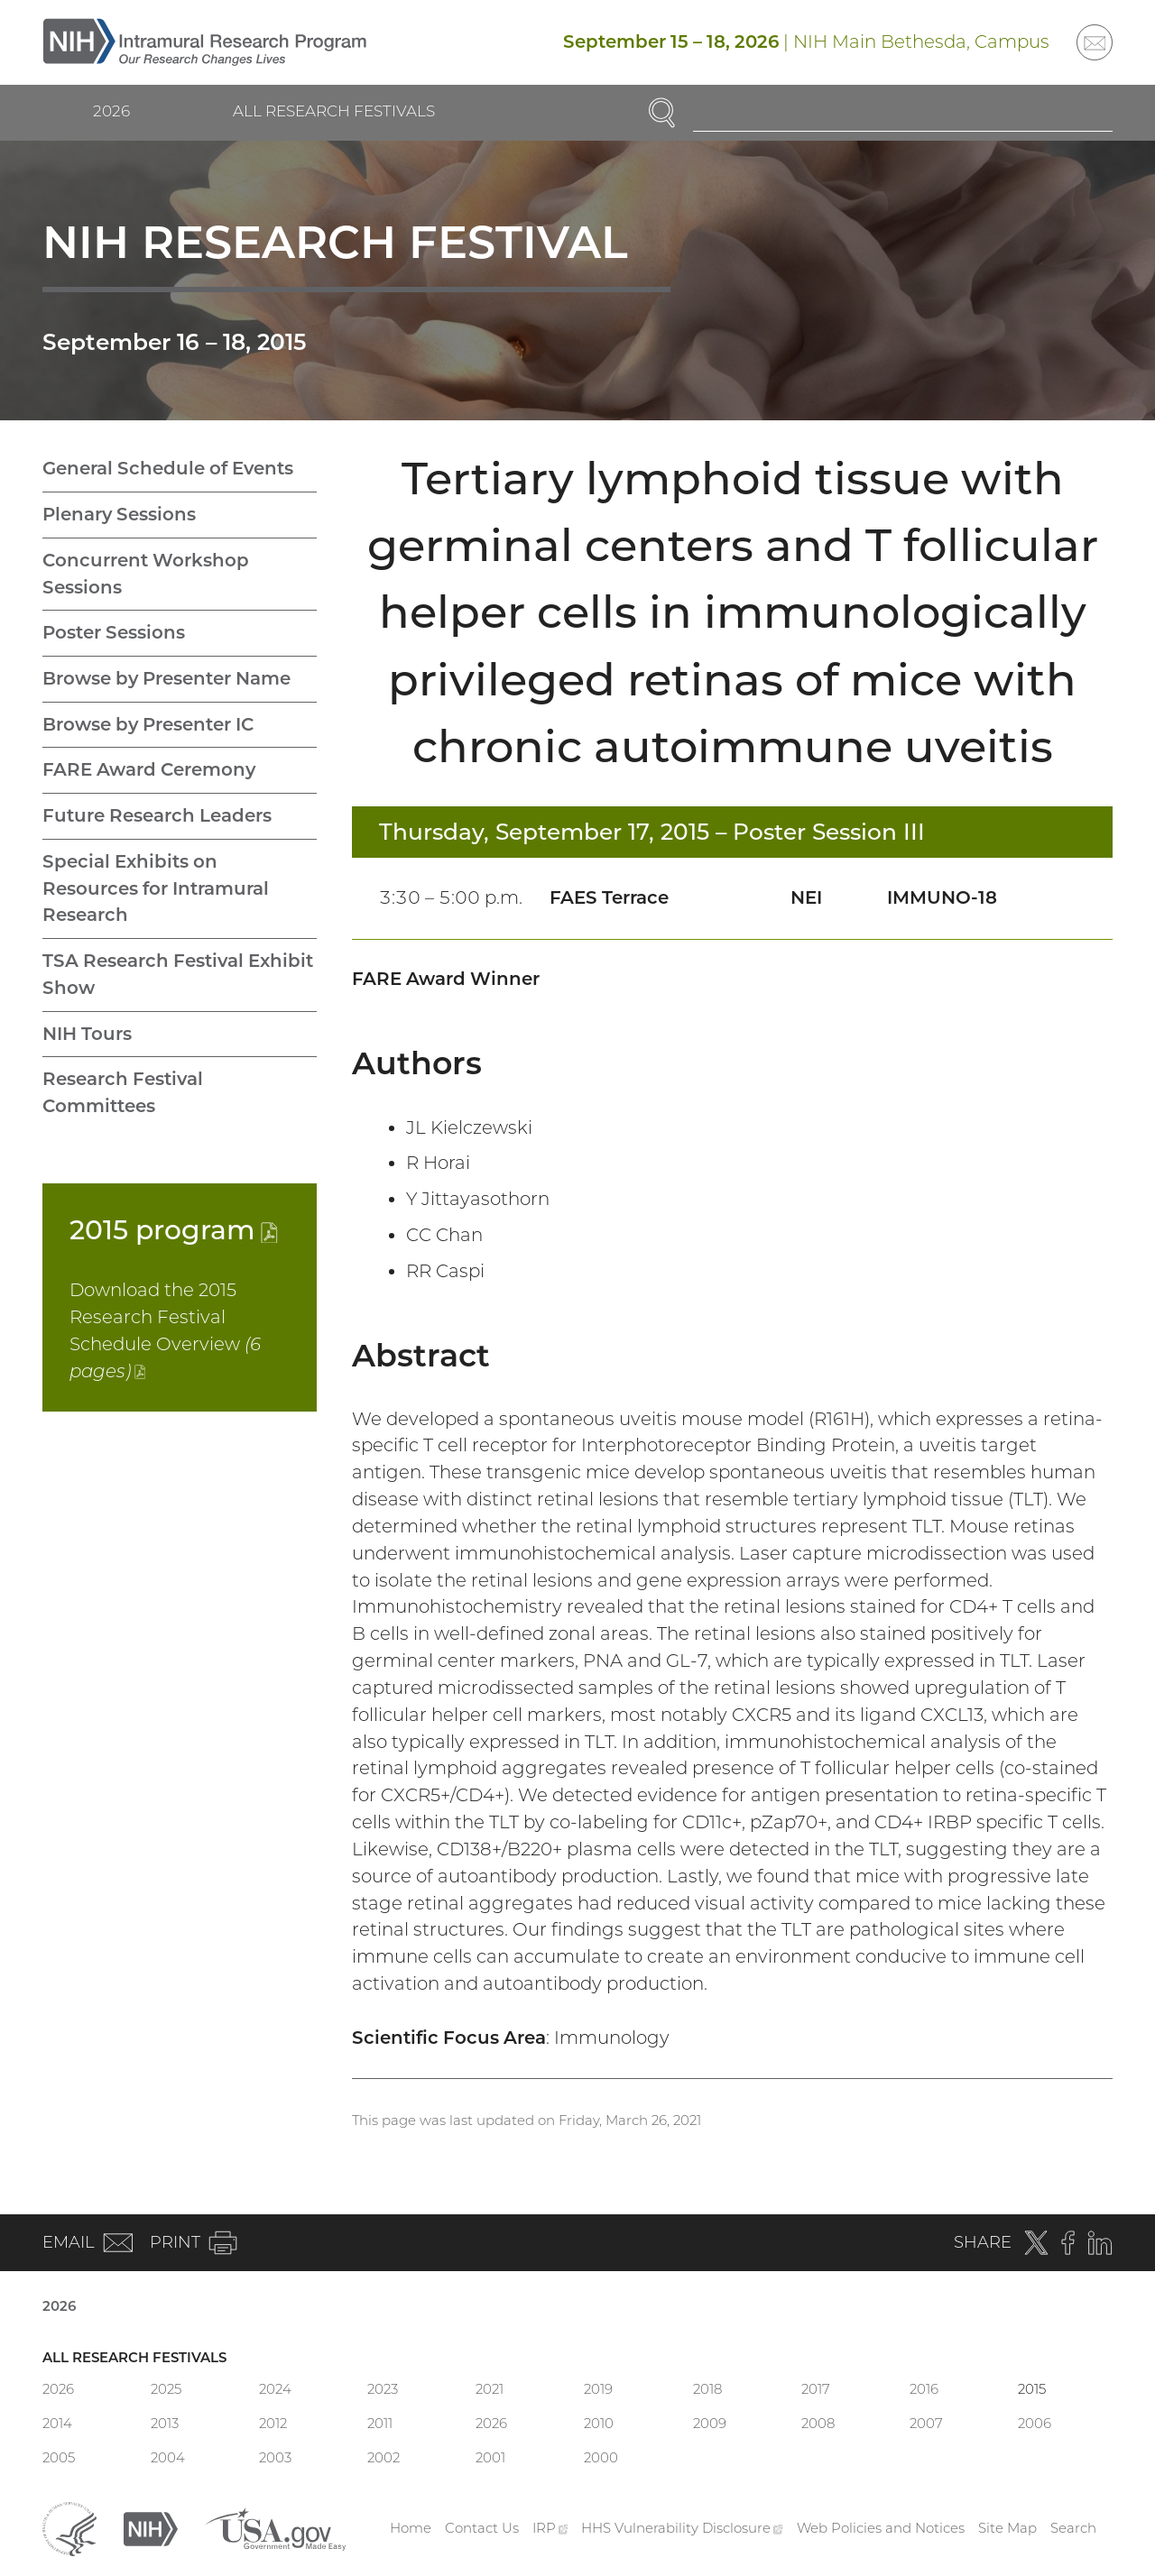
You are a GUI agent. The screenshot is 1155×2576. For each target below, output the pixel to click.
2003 (275, 2457)
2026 (111, 111)
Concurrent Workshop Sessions (145, 573)
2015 (173, 1229)
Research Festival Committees (122, 1092)
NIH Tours (87, 1033)
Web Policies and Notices (881, 2527)
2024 (275, 2388)
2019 (598, 2388)
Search (1073, 2527)
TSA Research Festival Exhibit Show (177, 974)
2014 (57, 2423)
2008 (818, 2423)
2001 (490, 2457)
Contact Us (482, 2527)
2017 (815, 2388)
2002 (383, 2457)
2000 (601, 2457)
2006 (1034, 2423)
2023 (382, 2388)
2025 (166, 2388)
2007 (926, 2423)
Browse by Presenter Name (166, 678)
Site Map (1007, 2527)
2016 (924, 2388)
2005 (58, 2457)
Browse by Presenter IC (148, 724)
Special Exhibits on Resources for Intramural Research (155, 888)
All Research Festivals (334, 111)
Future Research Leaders (157, 815)
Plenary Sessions (119, 514)
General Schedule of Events (167, 468)
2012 (273, 2423)
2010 (599, 2423)
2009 (709, 2423)
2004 (168, 2457)
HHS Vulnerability (682, 2527)
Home (410, 2527)
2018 (707, 2388)
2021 (490, 2388)
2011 (380, 2423)
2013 (165, 2423)
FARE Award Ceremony (148, 769)
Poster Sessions (113, 632)
